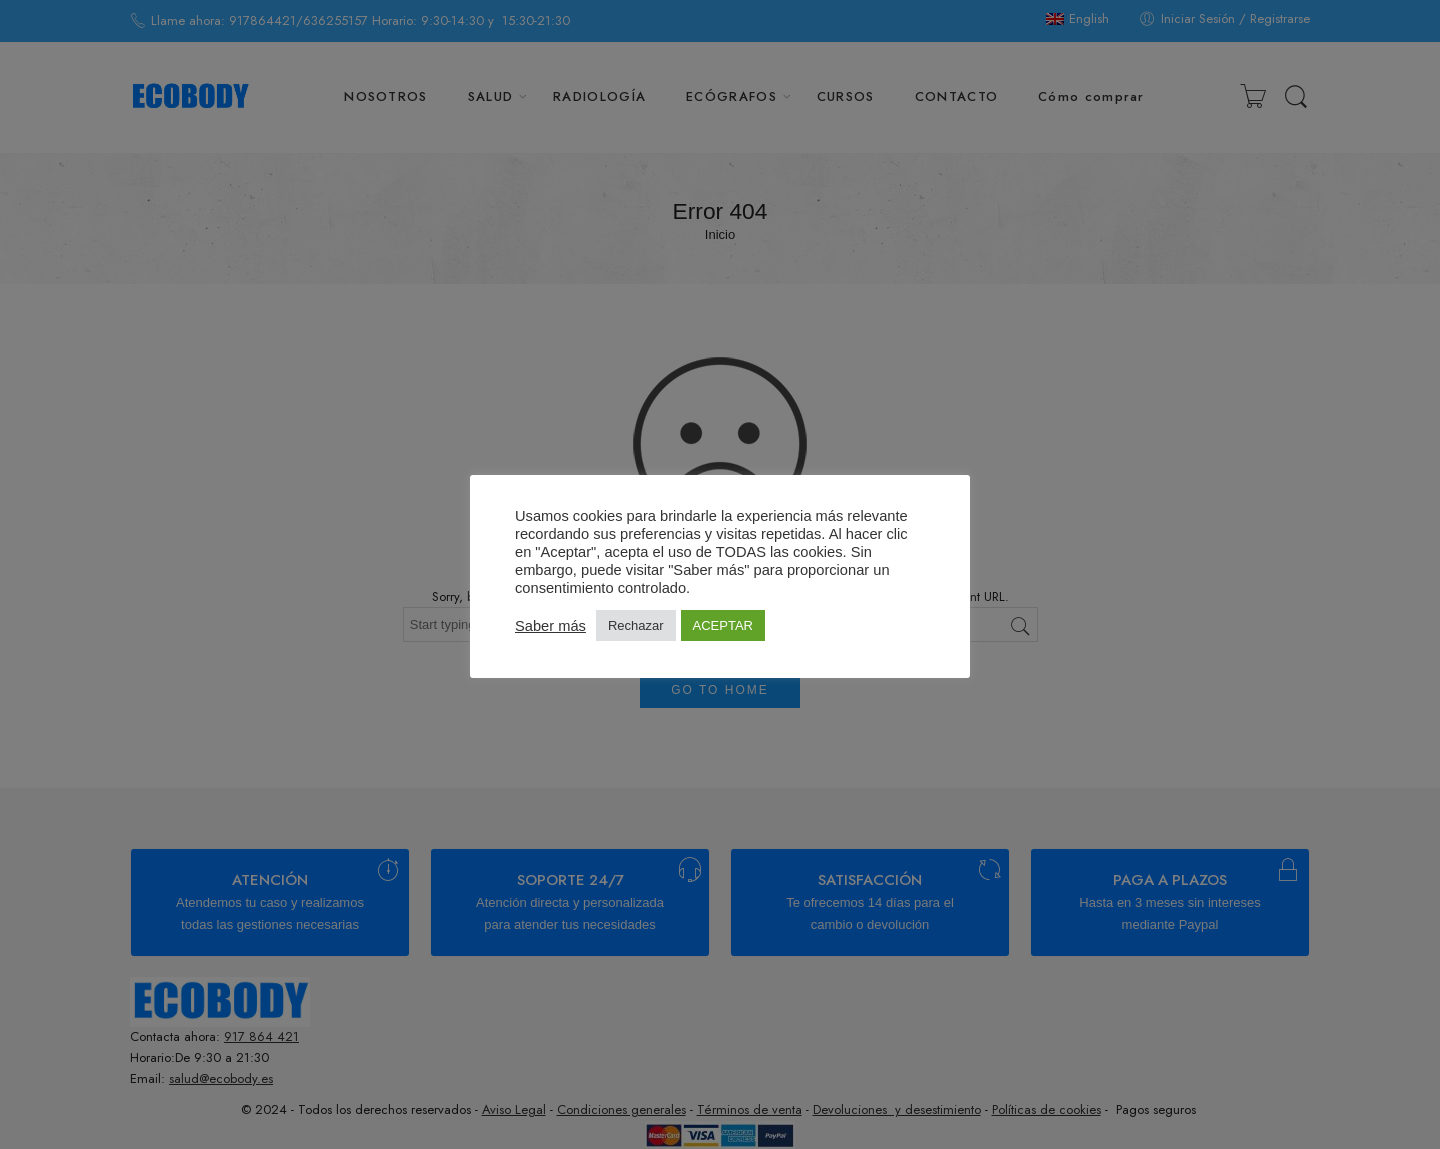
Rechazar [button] (636, 625)
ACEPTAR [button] (723, 625)
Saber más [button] (550, 626)
